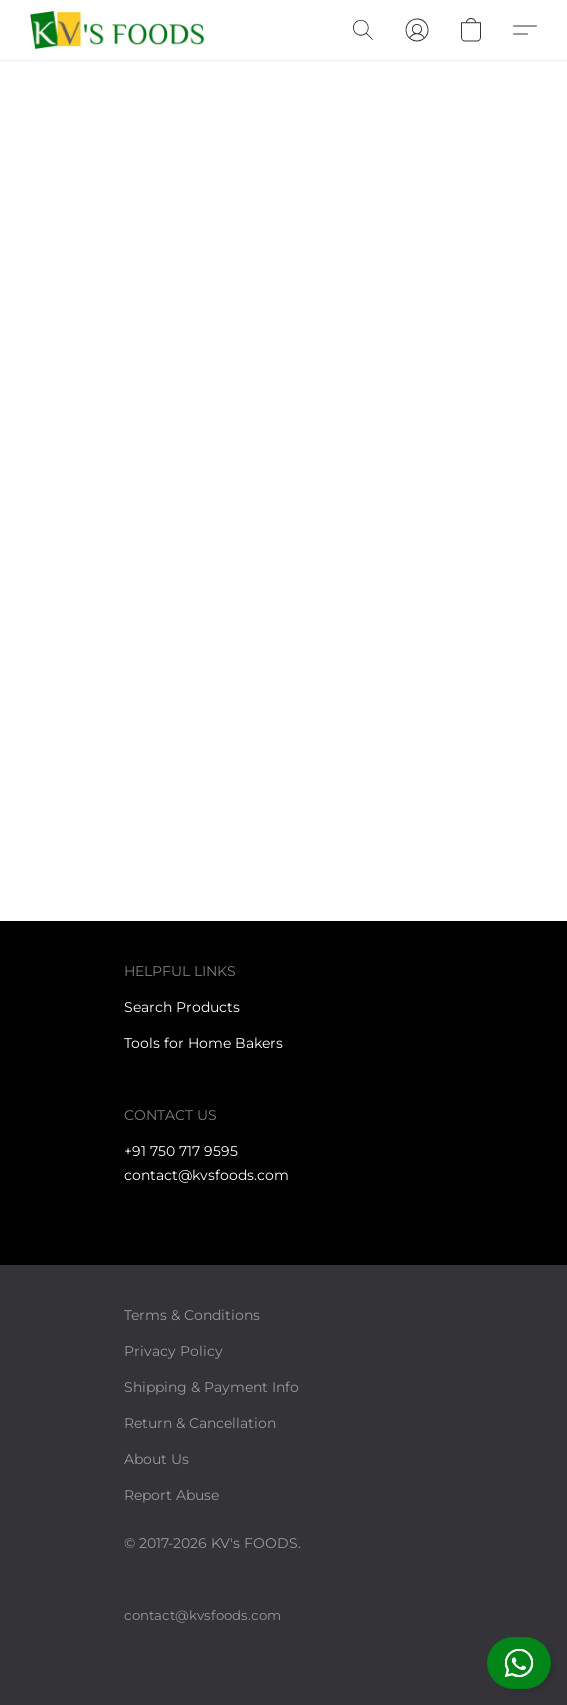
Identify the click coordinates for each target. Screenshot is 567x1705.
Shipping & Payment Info (211, 1387)
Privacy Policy (173, 1351)
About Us (156, 1459)
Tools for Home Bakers (203, 1043)
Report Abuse (171, 1495)
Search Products (182, 1007)
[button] (519, 1663)
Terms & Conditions (192, 1315)
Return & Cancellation (200, 1423)
